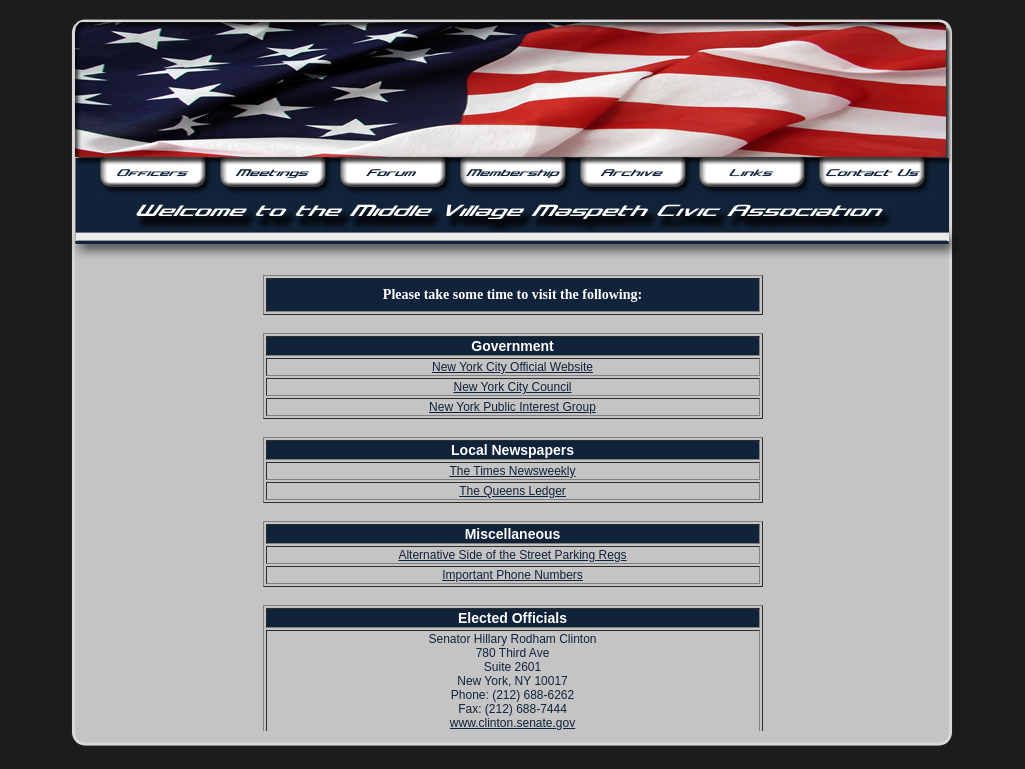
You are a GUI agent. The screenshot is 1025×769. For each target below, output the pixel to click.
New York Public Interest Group (512, 407)
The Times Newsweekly (512, 471)
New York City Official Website (512, 367)
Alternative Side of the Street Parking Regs (512, 555)
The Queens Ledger (512, 491)
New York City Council (512, 387)
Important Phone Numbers (512, 575)
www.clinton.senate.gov (512, 723)
